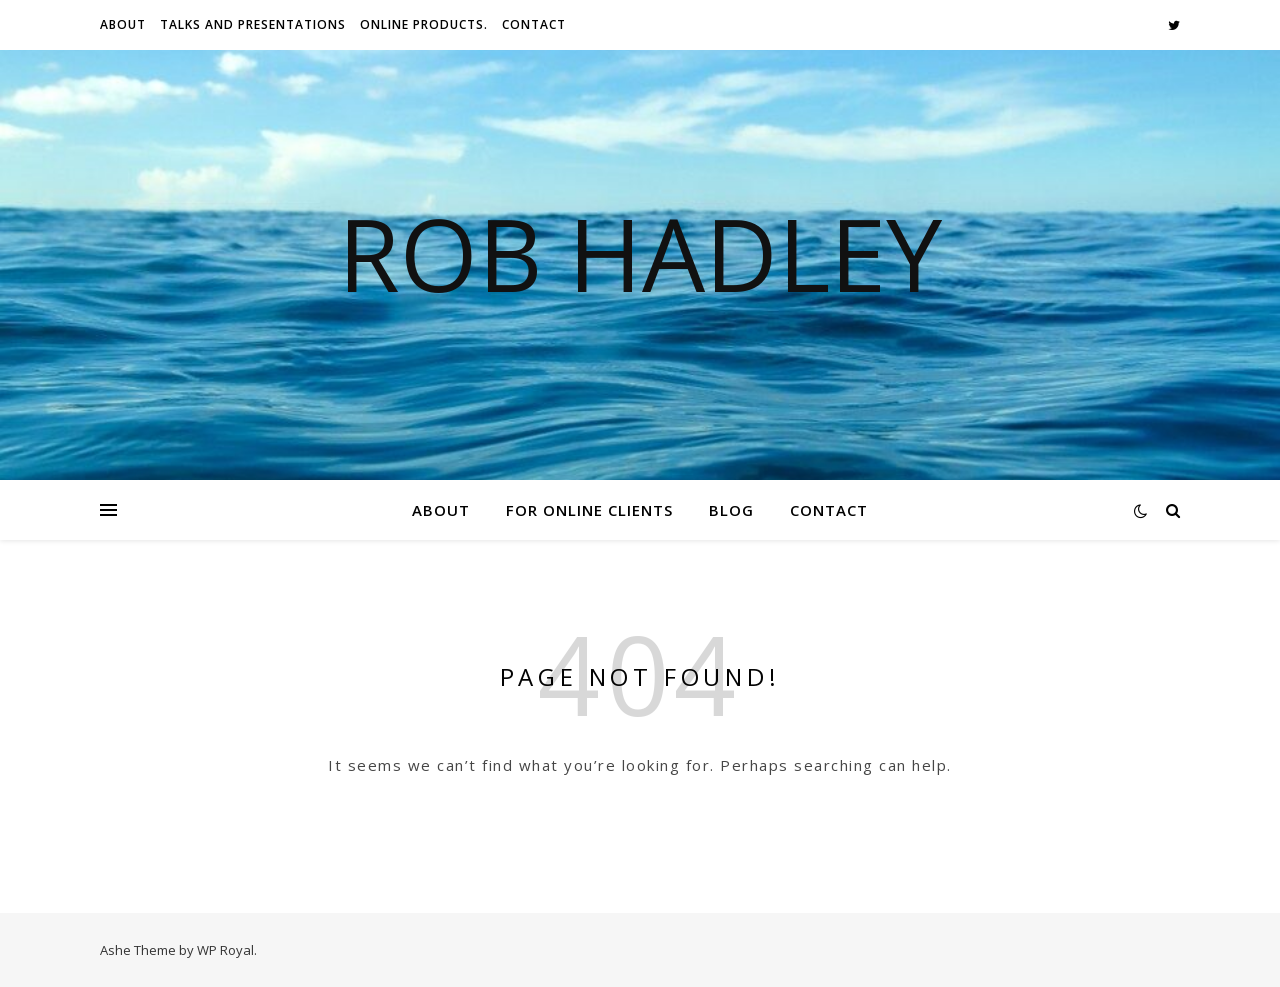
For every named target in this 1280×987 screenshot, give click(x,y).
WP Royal (225, 950)
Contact (534, 24)
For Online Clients (589, 510)
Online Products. (424, 24)
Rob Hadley (640, 253)
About (123, 24)
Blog (731, 510)
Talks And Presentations (253, 24)
